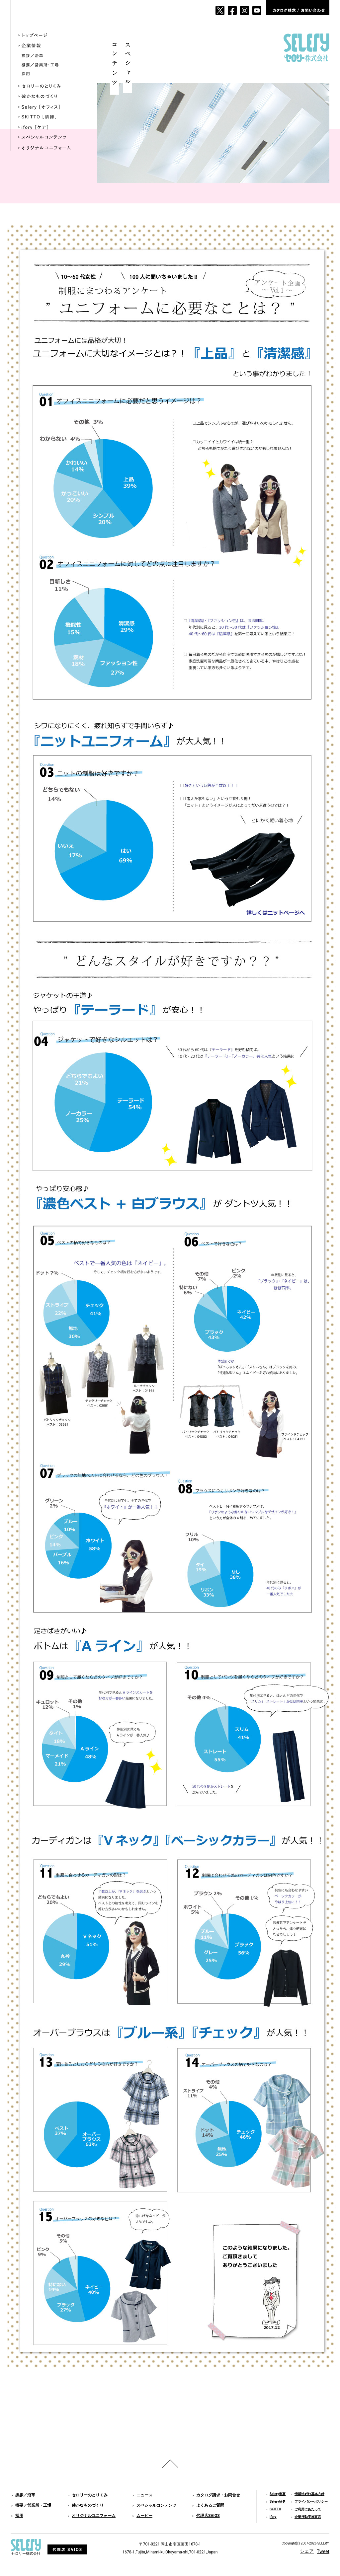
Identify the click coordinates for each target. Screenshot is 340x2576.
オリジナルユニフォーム (49, 148)
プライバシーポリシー (311, 2501)
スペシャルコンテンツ (49, 137)
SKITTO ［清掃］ (49, 117)
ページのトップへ (170, 2464)
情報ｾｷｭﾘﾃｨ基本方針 (309, 2494)
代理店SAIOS (208, 2515)
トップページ (49, 35)
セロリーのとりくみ (49, 86)
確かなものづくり (49, 96)
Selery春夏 (278, 2494)
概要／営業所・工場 (51, 65)
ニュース (144, 2495)
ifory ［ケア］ (49, 127)
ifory (273, 2517)
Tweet (323, 2551)
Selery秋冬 (278, 2501)
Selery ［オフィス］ (49, 107)
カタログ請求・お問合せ (218, 2495)
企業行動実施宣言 (308, 2517)
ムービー (144, 2515)
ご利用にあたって (308, 2509)
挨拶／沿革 (51, 56)
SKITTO (275, 2509)
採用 (51, 74)
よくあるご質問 (210, 2505)
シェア (307, 2551)
